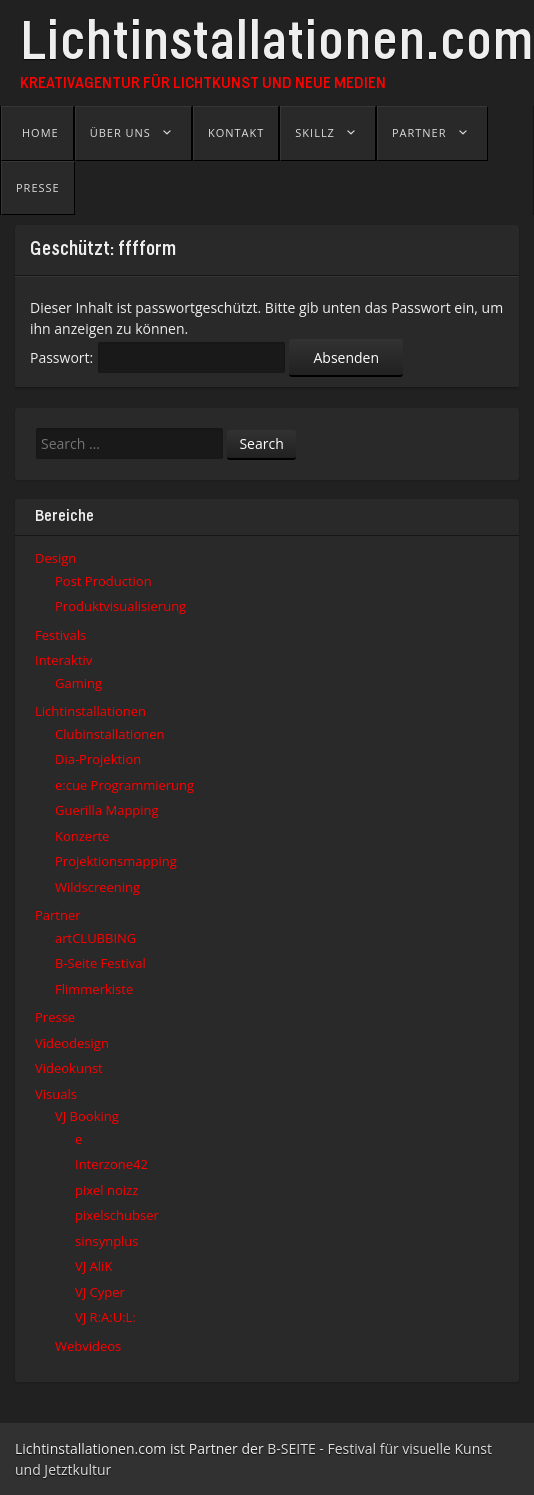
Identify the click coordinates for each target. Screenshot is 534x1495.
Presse (38, 187)
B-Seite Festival (100, 963)
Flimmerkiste (94, 989)
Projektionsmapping (116, 861)
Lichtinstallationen (90, 711)
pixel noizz (106, 1190)
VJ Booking (87, 1116)
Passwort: (158, 357)
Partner (419, 132)
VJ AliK (93, 1266)
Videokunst (69, 1068)
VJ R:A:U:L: (105, 1317)
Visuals (56, 1094)
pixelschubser (117, 1215)
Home (40, 132)
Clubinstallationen (109, 734)
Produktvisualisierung (120, 606)
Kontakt (236, 132)
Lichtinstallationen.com (277, 47)
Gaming (78, 683)
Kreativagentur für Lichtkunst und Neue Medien (203, 84)
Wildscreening (97, 887)
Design (55, 558)
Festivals (60, 635)
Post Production (103, 581)
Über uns (120, 132)
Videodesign (72, 1043)
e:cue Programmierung (124, 785)
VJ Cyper (100, 1292)
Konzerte (82, 836)
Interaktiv (63, 660)
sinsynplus (107, 1241)
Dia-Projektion (98, 759)
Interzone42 (111, 1164)
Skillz (315, 132)
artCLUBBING (95, 938)
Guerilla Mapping (107, 810)
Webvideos (88, 1346)
